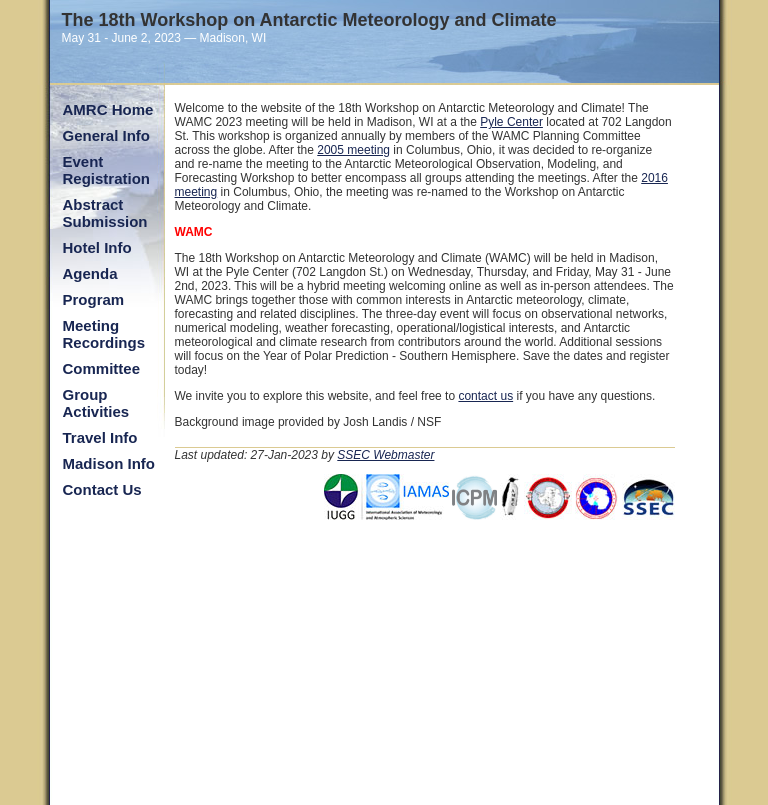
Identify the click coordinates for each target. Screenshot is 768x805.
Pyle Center (511, 122)
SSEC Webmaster (385, 455)
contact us (485, 396)
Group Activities (96, 403)
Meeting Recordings (104, 334)
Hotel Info (97, 247)
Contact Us (102, 489)
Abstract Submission (105, 213)
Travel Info (100, 437)
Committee (102, 368)
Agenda (90, 273)
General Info (107, 135)
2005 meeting (353, 150)
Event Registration (107, 170)
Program (94, 299)
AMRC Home (108, 109)
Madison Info (109, 463)
